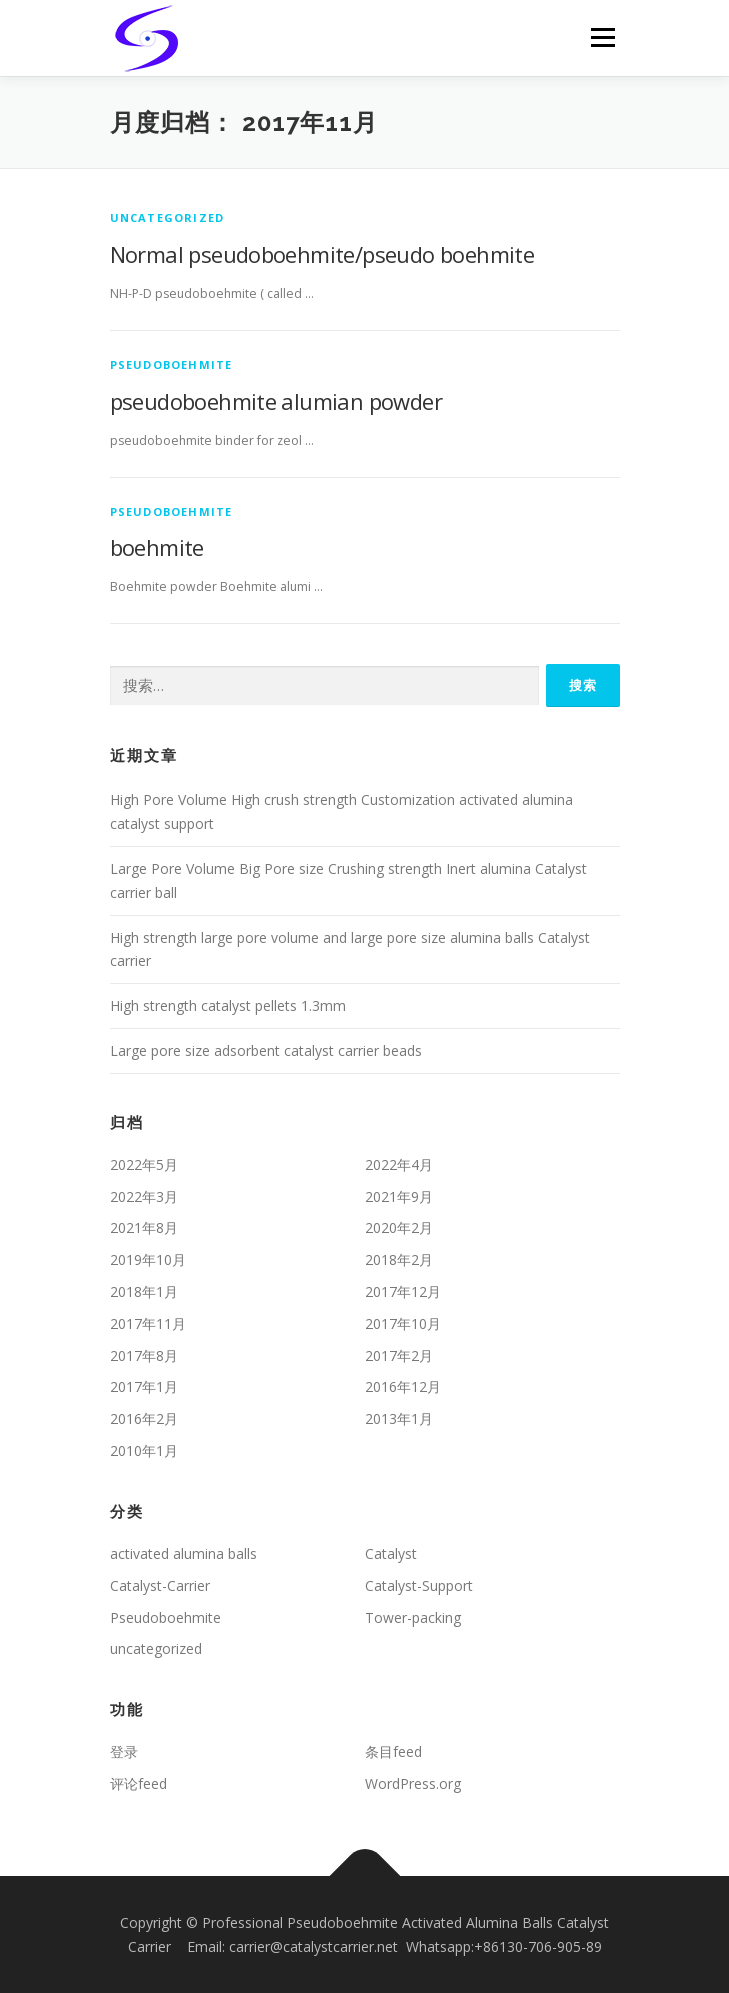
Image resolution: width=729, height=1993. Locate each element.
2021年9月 (399, 1196)
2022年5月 (144, 1164)
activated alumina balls (183, 1553)
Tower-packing (413, 1617)
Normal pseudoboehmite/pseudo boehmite (322, 254)
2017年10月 (403, 1323)
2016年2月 (144, 1418)
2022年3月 (144, 1196)
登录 (124, 1751)
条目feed (393, 1751)
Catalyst (391, 1553)
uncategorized (167, 217)
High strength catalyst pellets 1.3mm (228, 1005)
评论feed (138, 1783)
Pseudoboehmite (171, 364)
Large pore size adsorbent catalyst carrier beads (266, 1050)
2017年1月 (144, 1386)
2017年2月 (399, 1355)
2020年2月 (399, 1227)
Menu (601, 37)
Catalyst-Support (419, 1585)
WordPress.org (413, 1783)
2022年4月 (399, 1164)
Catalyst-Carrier (160, 1585)
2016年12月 (403, 1386)
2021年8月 (144, 1227)
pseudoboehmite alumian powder (276, 401)
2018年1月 (144, 1291)
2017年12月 (403, 1291)
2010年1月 (144, 1450)
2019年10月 (148, 1259)
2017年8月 (144, 1355)
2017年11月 (148, 1323)
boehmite (157, 547)
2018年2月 (399, 1259)
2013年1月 (399, 1418)
